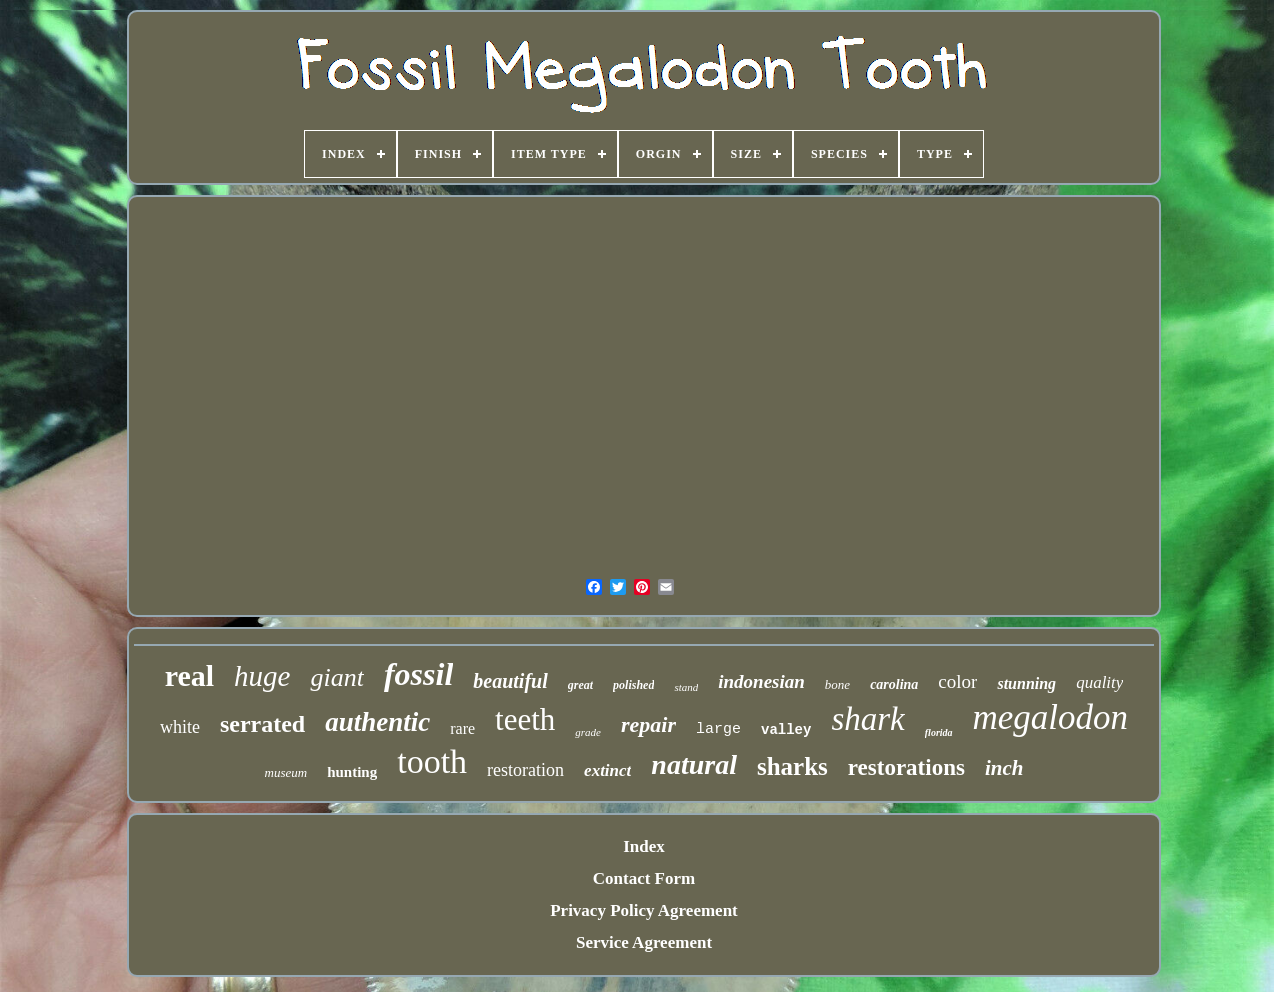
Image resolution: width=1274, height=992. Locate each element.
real (189, 675)
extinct (607, 770)
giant (336, 677)
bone (837, 684)
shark (867, 719)
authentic (377, 722)
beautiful (510, 681)
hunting (352, 772)
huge (262, 676)
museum (286, 772)
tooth (432, 761)
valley (786, 730)
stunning (1026, 683)
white (180, 727)
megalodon (1051, 717)
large (718, 729)
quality (1099, 682)
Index (644, 846)
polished (633, 685)
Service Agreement (644, 942)
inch (1004, 768)
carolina (894, 684)
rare (462, 728)
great (580, 685)
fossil (418, 674)
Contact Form (644, 878)
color (957, 681)
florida (939, 732)
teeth (525, 719)
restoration (525, 770)
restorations (906, 767)
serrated (262, 724)
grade (588, 732)
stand (686, 687)
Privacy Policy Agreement (644, 910)
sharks (792, 766)
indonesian (761, 681)
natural (694, 764)
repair (648, 724)
